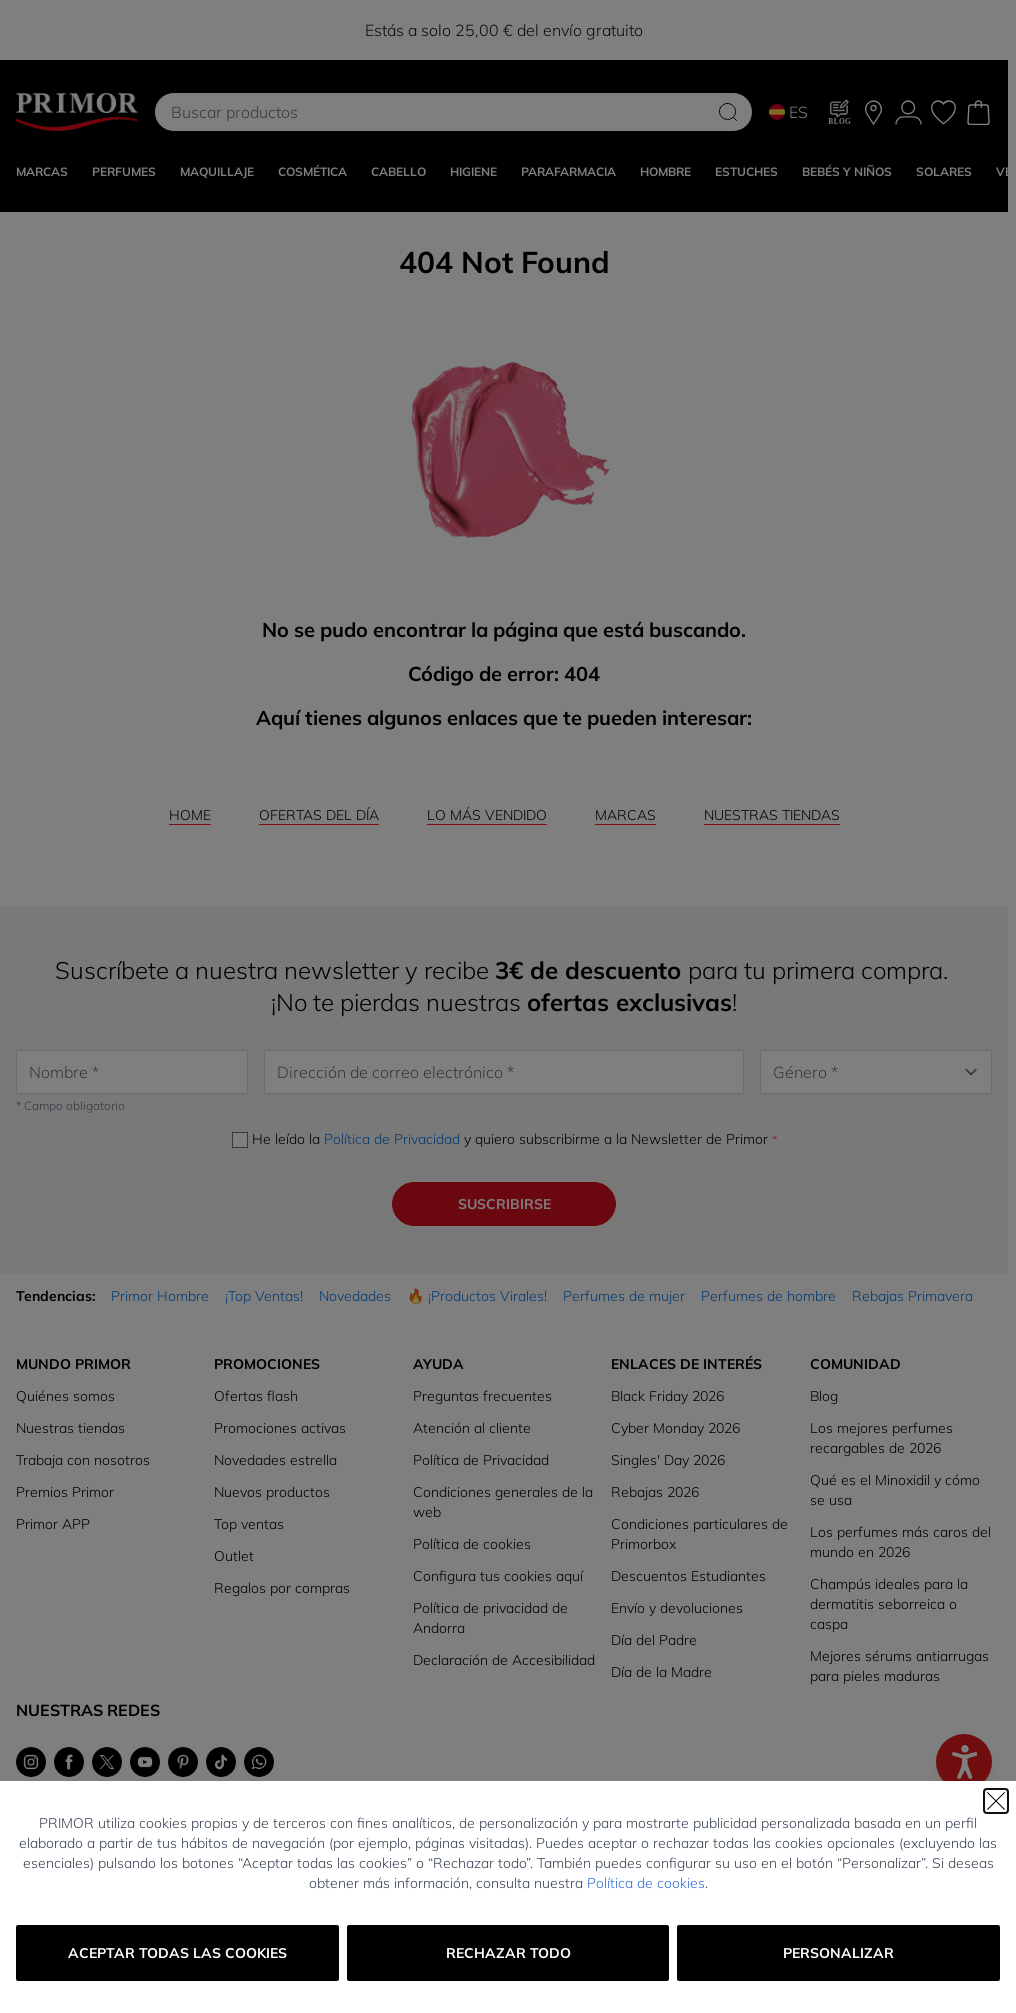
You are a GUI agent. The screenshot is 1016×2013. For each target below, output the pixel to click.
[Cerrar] (996, 1801)
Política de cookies (646, 1883)
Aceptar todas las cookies (177, 1953)
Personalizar (838, 1953)
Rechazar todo (508, 1953)
